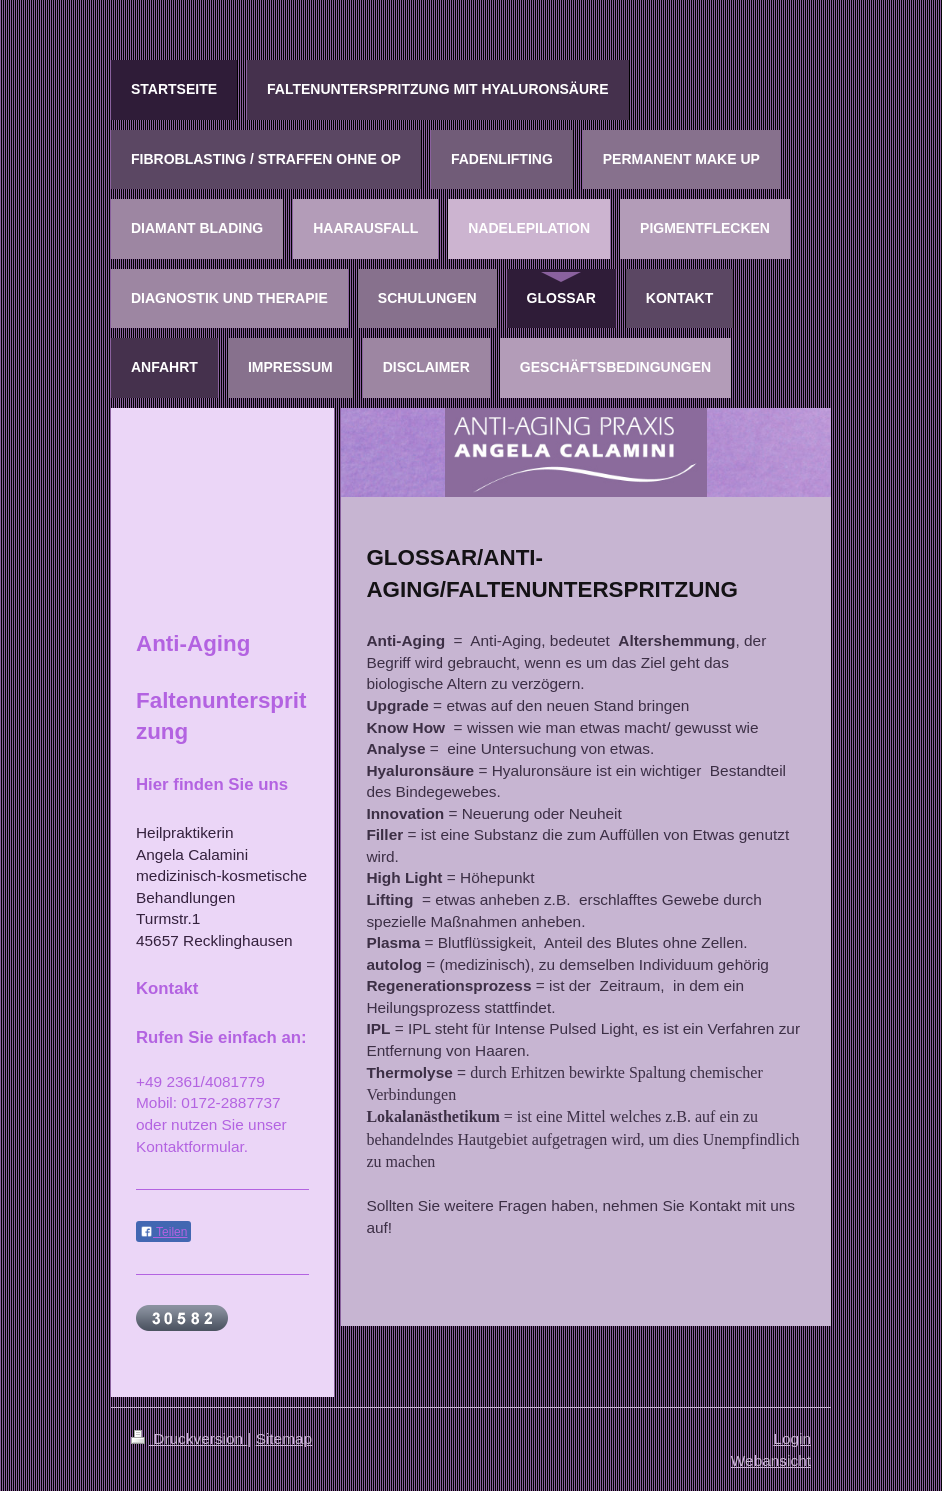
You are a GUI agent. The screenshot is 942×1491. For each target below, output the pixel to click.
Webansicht (771, 1460)
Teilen (163, 1232)
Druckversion (189, 1438)
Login (792, 1438)
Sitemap (284, 1438)
